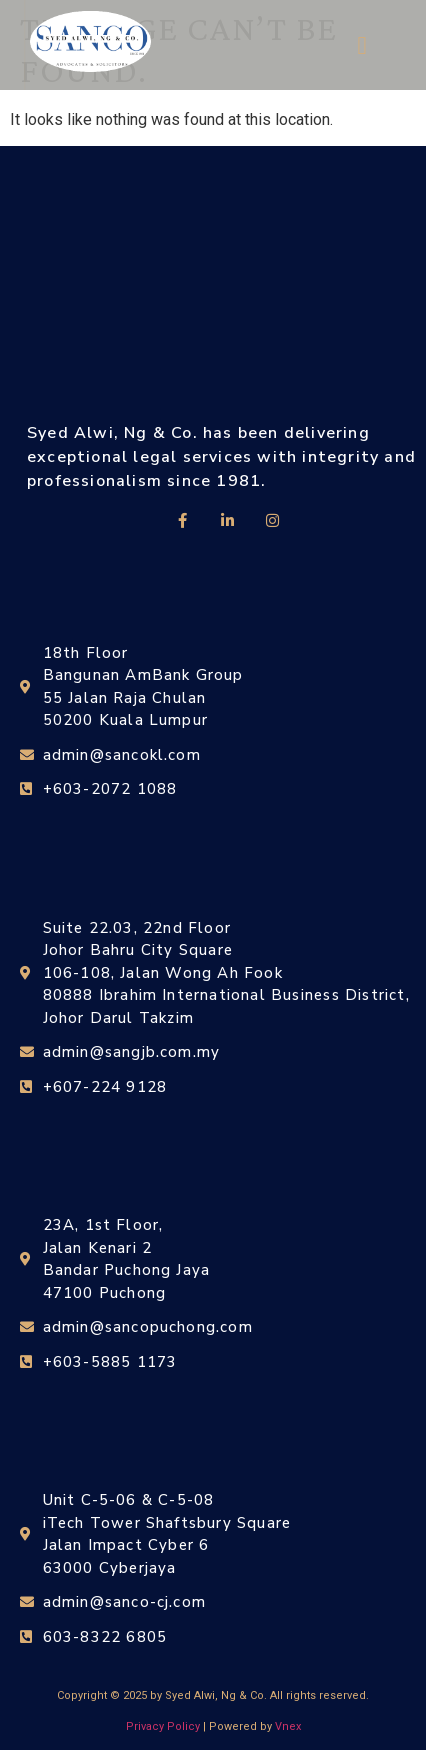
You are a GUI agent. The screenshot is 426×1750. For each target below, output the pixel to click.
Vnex (288, 1726)
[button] (362, 45)
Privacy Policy (163, 1726)
